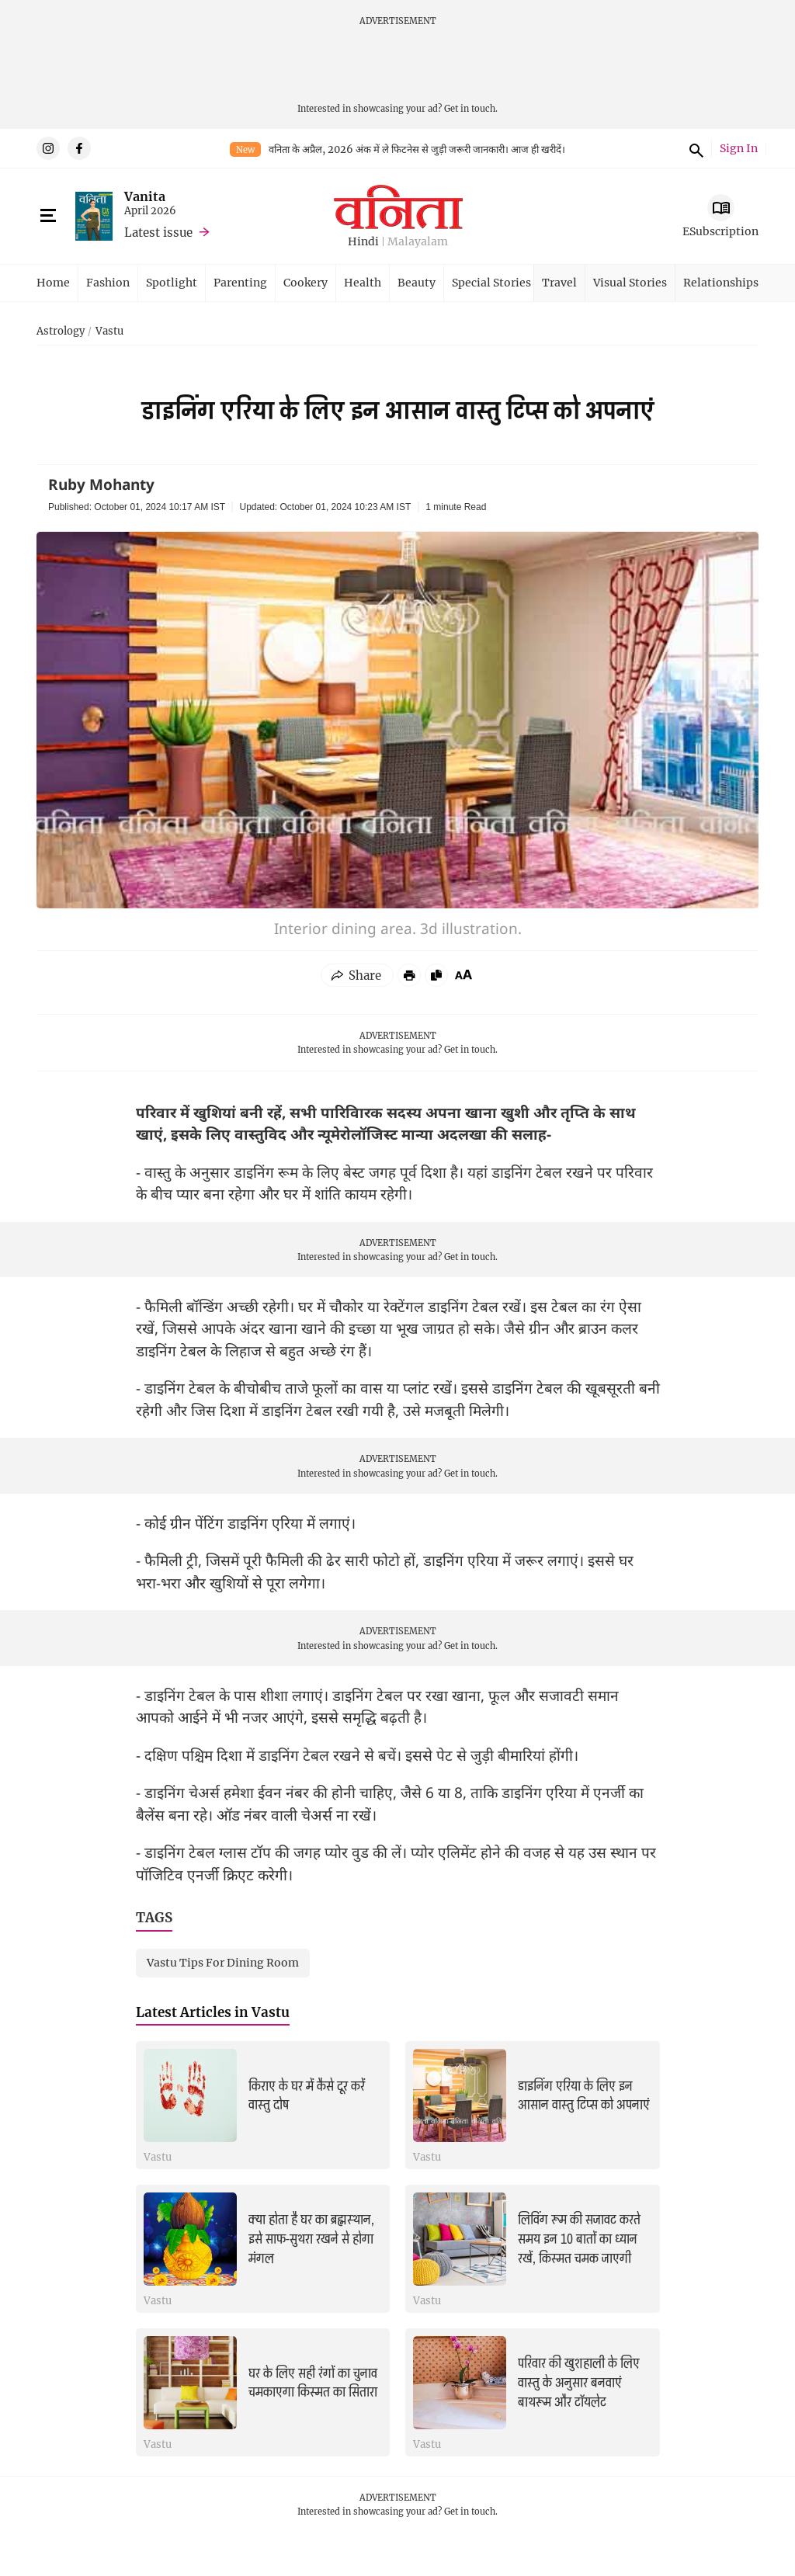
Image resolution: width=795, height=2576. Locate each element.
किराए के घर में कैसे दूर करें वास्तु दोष (306, 2096)
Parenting (240, 282)
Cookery (305, 282)
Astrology (60, 331)
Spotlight (171, 282)
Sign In (739, 148)
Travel (559, 282)
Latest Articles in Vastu (213, 2012)
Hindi (363, 241)
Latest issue (158, 232)
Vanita (144, 196)
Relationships (721, 282)
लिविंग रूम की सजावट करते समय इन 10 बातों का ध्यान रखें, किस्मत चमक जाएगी (579, 2238)
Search (694, 148)
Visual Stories (630, 282)
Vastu (109, 331)
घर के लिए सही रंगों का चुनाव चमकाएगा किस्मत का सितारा (312, 2383)
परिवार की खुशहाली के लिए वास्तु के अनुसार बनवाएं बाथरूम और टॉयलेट (579, 2382)
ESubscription (720, 231)
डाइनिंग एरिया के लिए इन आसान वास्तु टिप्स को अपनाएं (584, 2096)
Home (53, 282)
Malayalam (417, 241)
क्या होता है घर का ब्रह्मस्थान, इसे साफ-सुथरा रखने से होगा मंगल (311, 2238)
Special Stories (491, 282)
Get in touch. (471, 108)
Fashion (108, 282)
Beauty (417, 282)
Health (362, 282)
